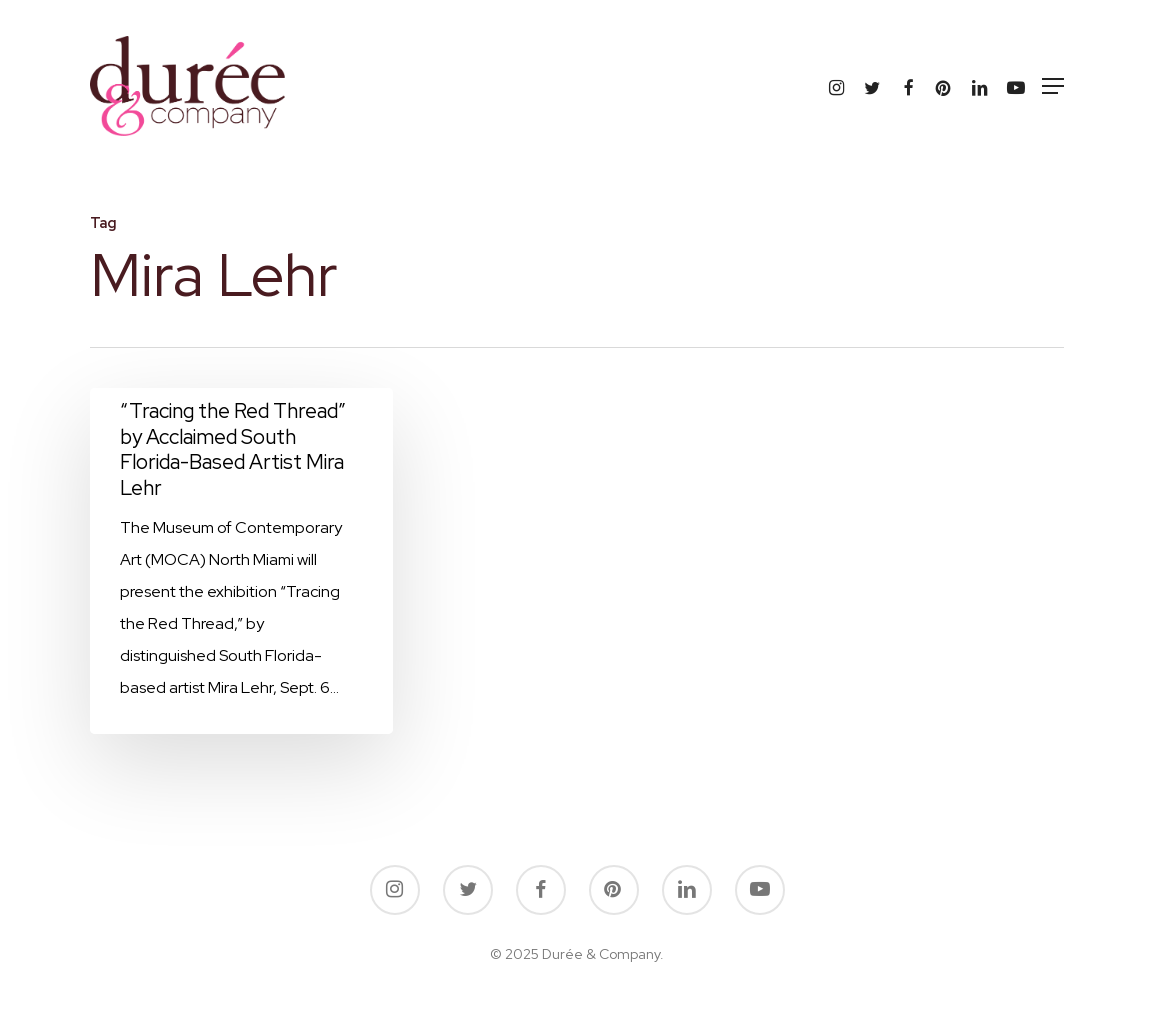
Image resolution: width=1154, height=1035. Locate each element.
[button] (1053, 86)
